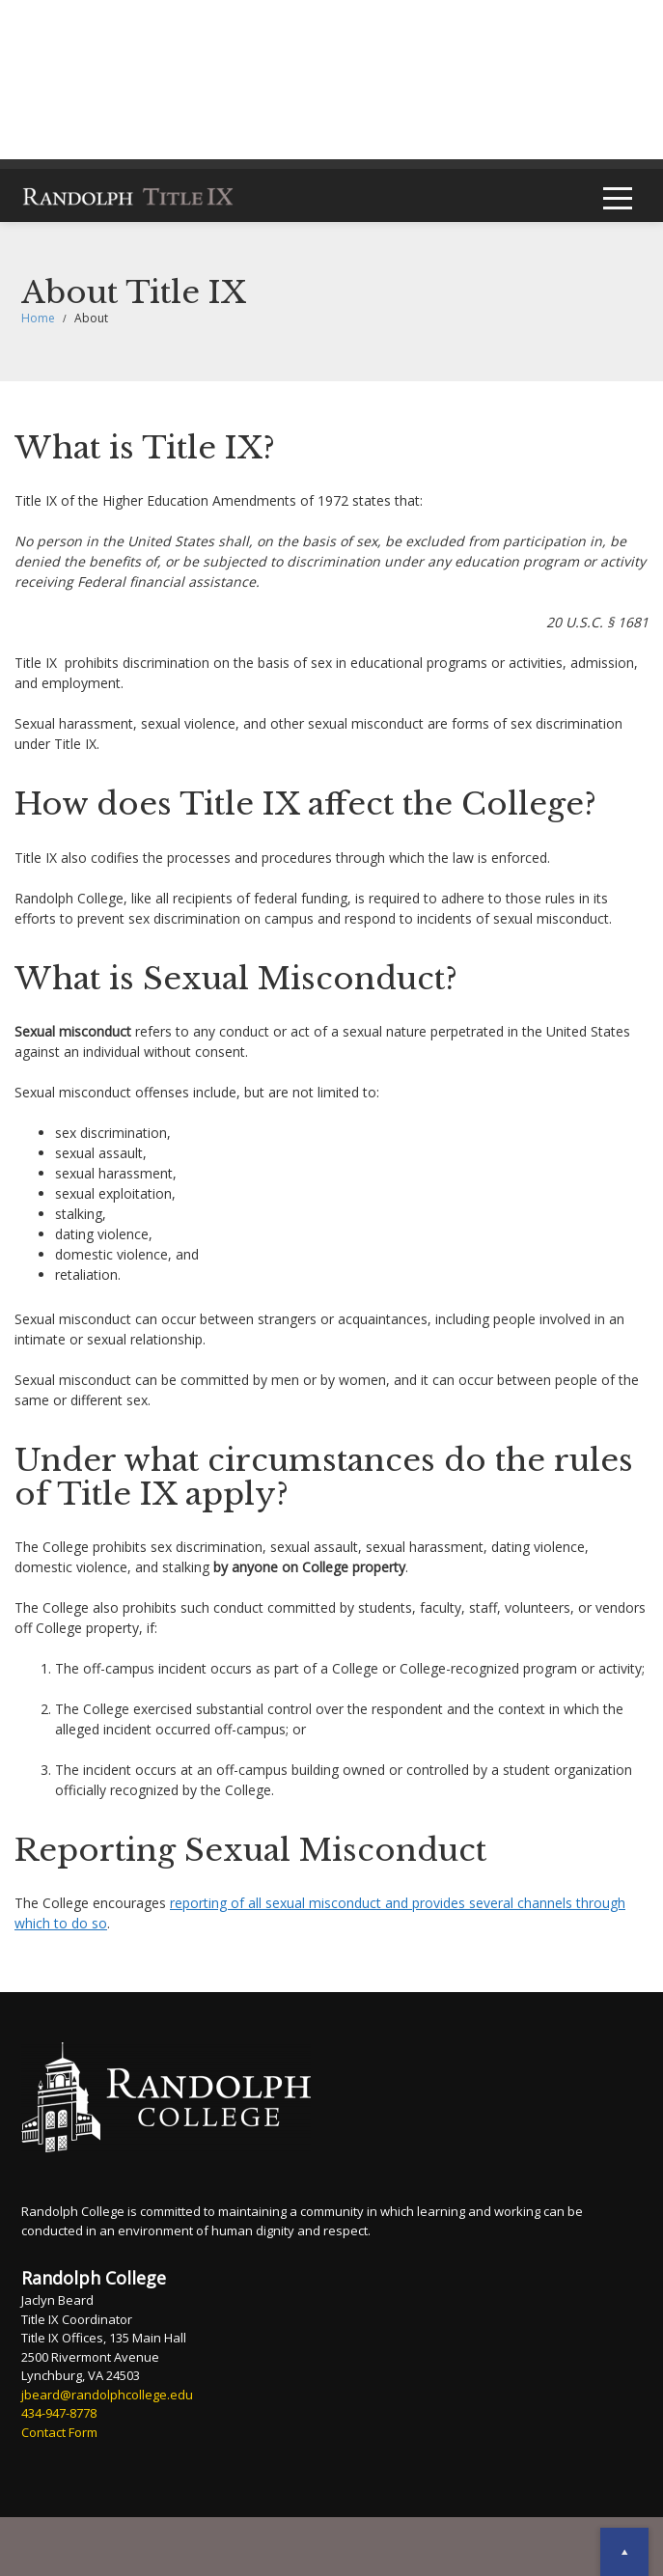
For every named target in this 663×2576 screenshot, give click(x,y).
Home (38, 318)
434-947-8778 (59, 2413)
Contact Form (59, 2432)
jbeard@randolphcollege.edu (107, 2394)
